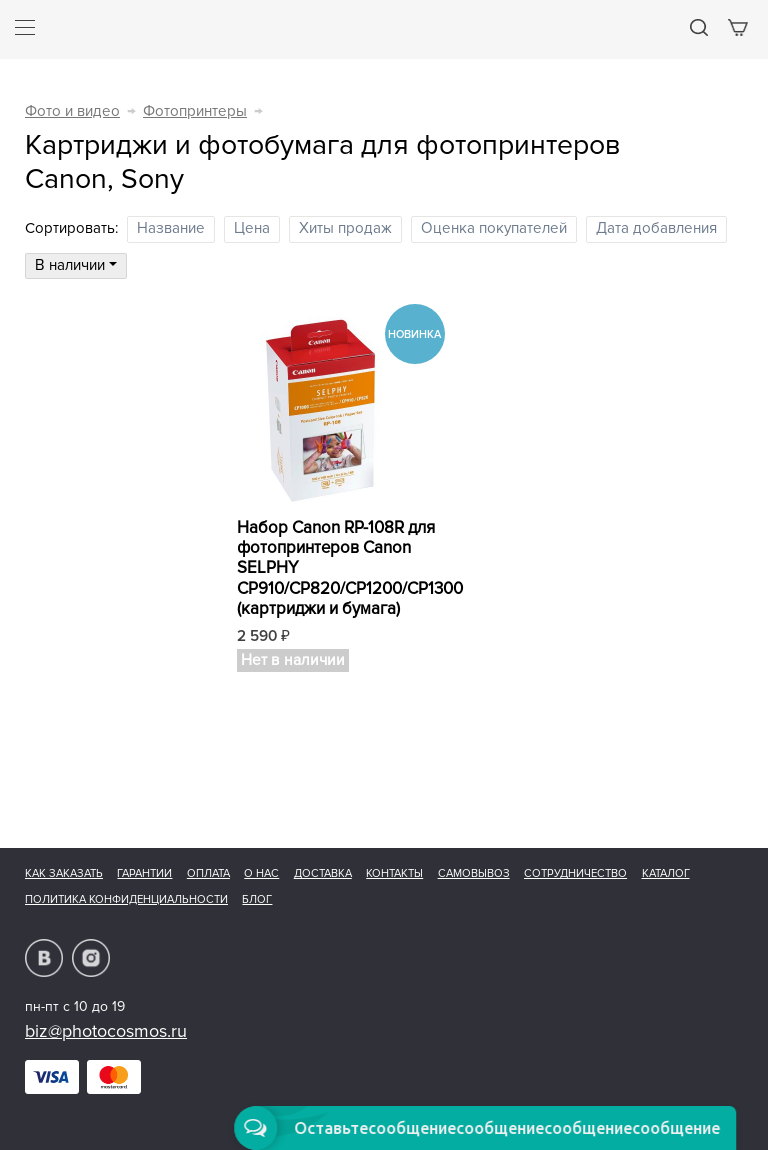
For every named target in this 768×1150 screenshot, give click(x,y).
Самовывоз (474, 873)
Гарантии (144, 873)
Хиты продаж (345, 228)
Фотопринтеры (195, 111)
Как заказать (64, 873)
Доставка (323, 873)
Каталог (666, 873)
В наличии (76, 265)
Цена (252, 228)
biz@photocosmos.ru (106, 1031)
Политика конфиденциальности (126, 899)
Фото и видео (72, 111)
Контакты (394, 873)
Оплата (208, 873)
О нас (261, 873)
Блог (257, 899)
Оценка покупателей (494, 228)
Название (171, 228)
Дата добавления (656, 228)
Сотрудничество (575, 873)
